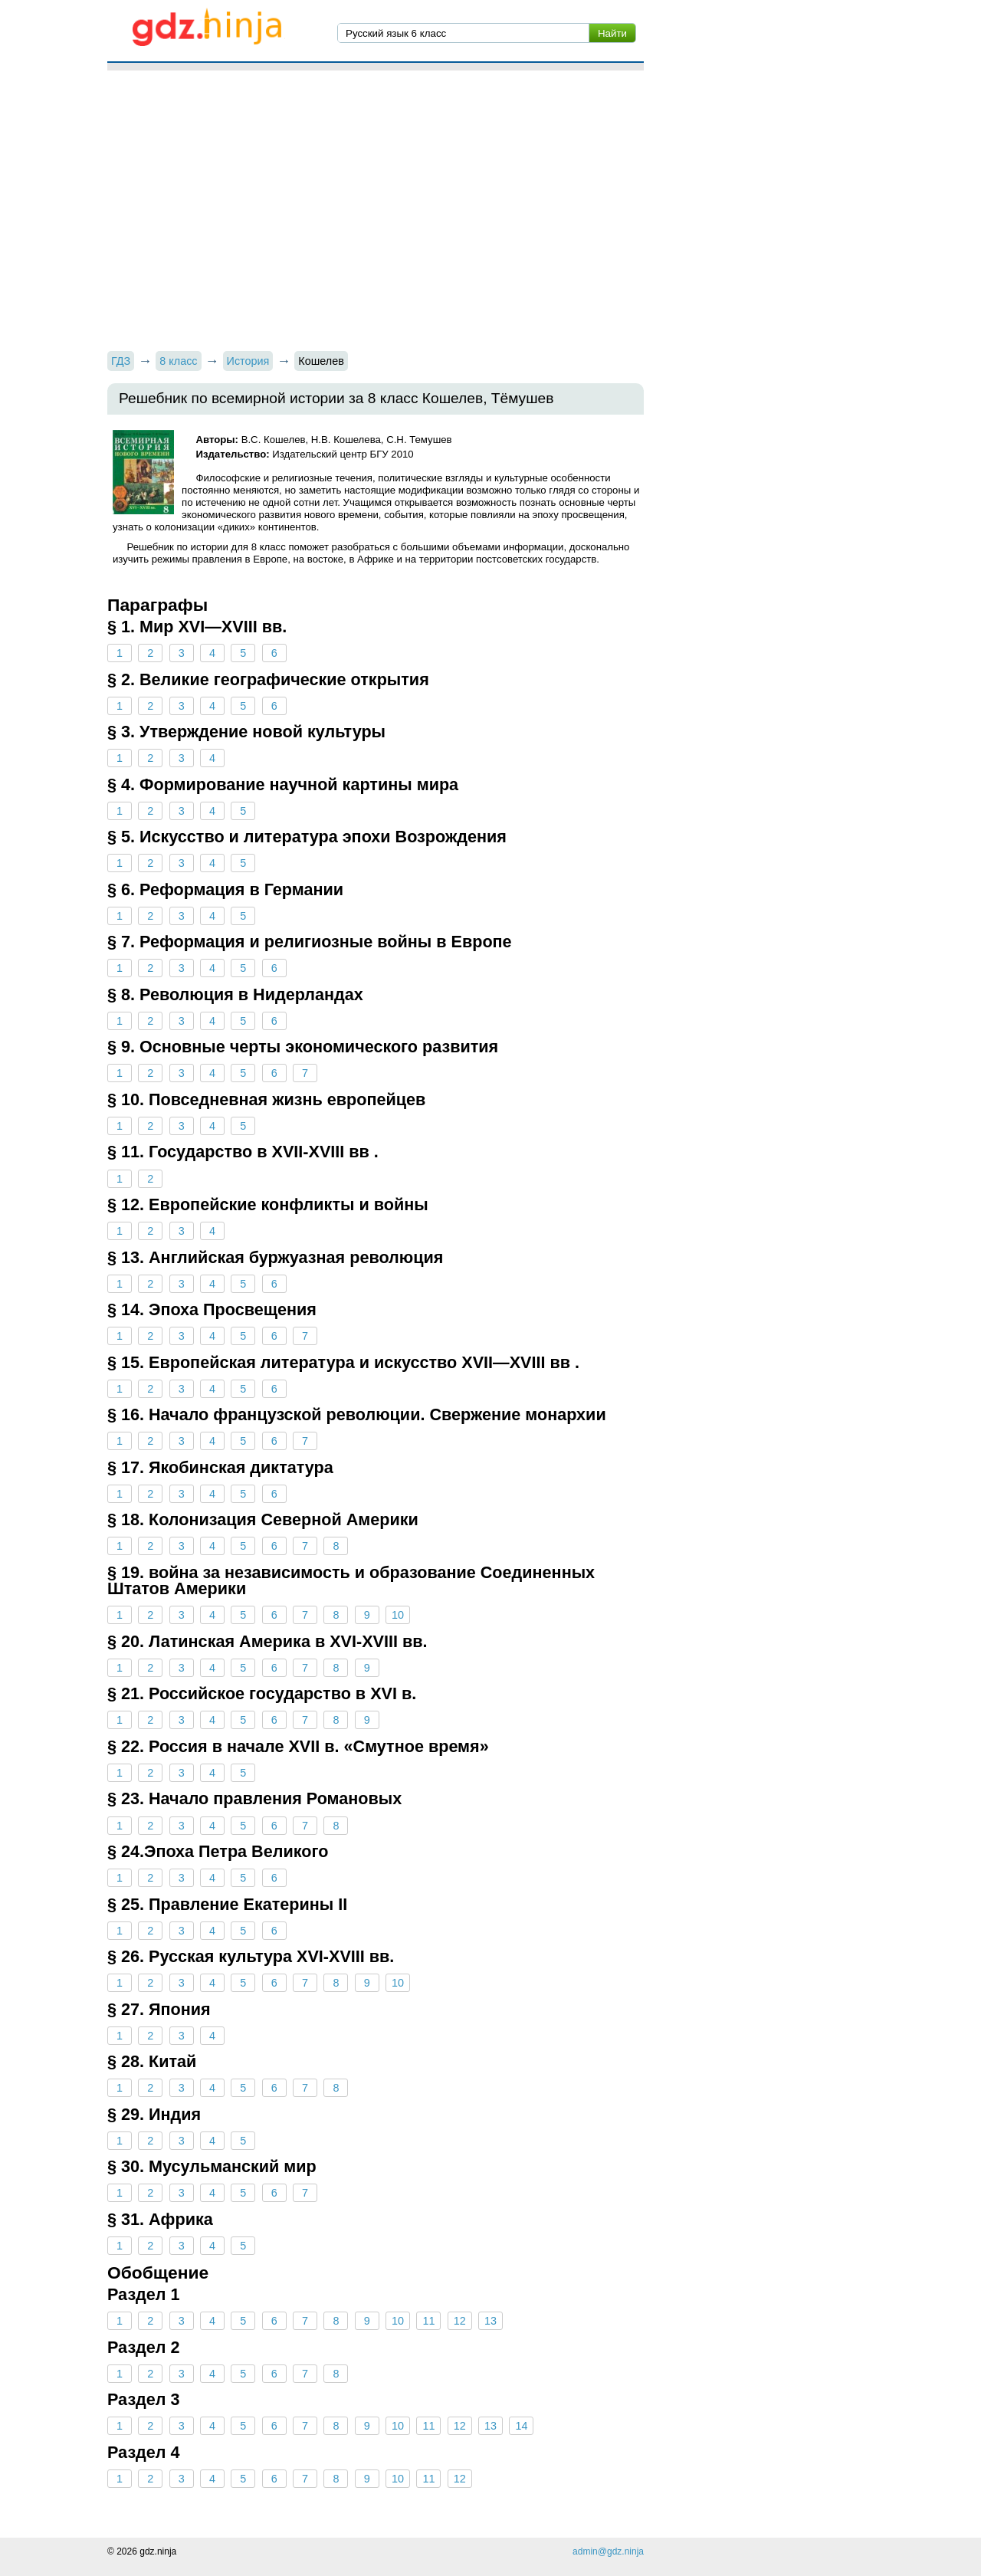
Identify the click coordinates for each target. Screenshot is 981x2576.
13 (490, 2321)
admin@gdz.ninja (608, 2551)
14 (521, 2426)
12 (460, 2321)
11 (428, 2321)
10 (398, 1615)
